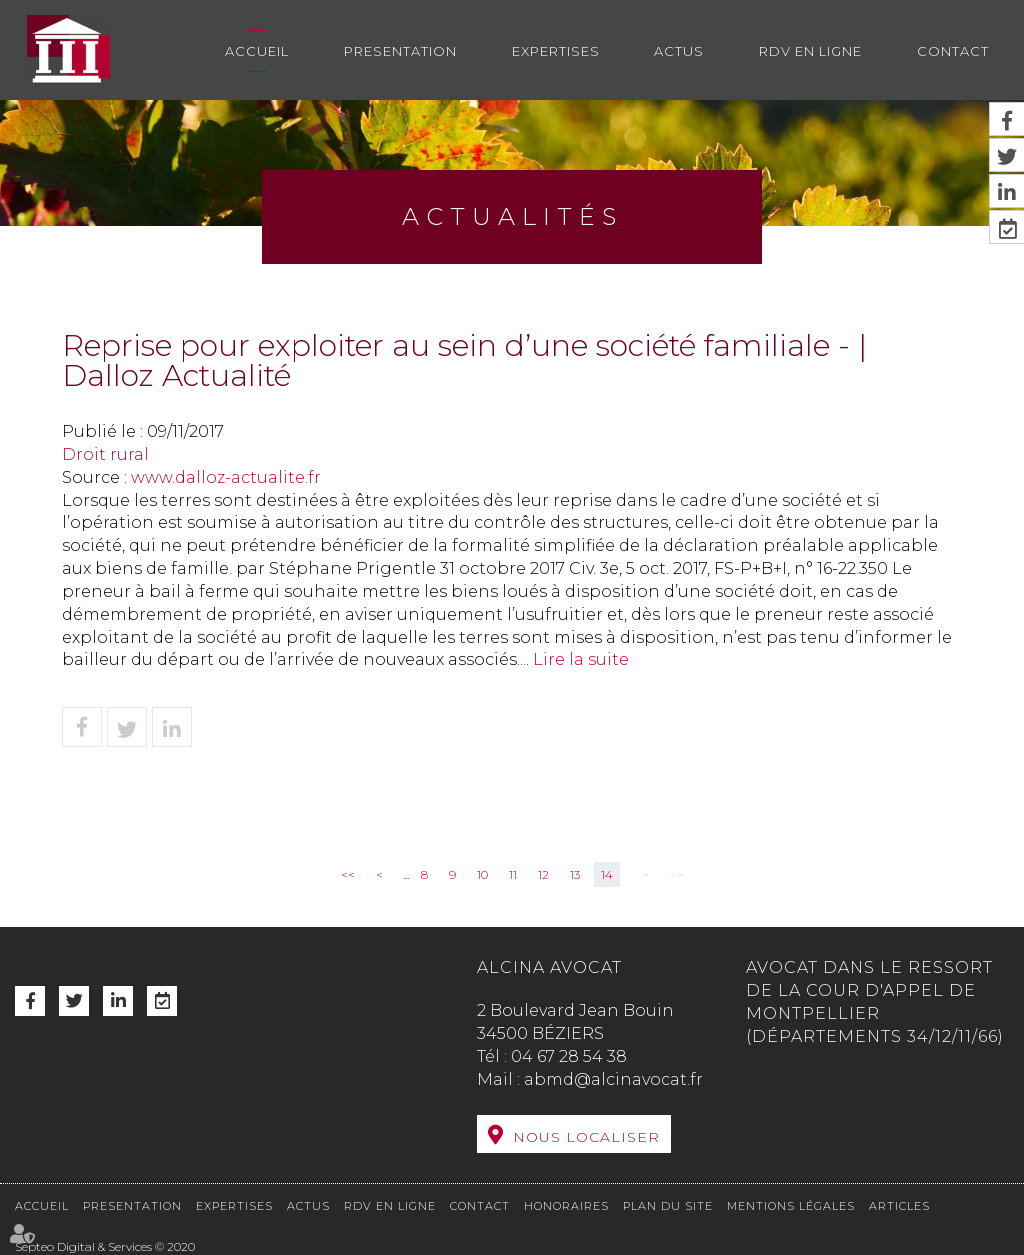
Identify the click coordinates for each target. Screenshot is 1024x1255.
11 (513, 874)
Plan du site (668, 1206)
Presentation (400, 51)
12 (543, 874)
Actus (679, 51)
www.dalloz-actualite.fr (226, 477)
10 (482, 874)
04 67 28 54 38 (569, 1056)
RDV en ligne (810, 51)
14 (607, 874)
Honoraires (566, 1206)
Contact (953, 51)
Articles (899, 1206)
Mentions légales (791, 1206)
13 (575, 874)
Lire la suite (581, 659)
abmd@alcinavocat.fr (613, 1079)
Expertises (556, 51)
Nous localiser (586, 1137)
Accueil (257, 51)
